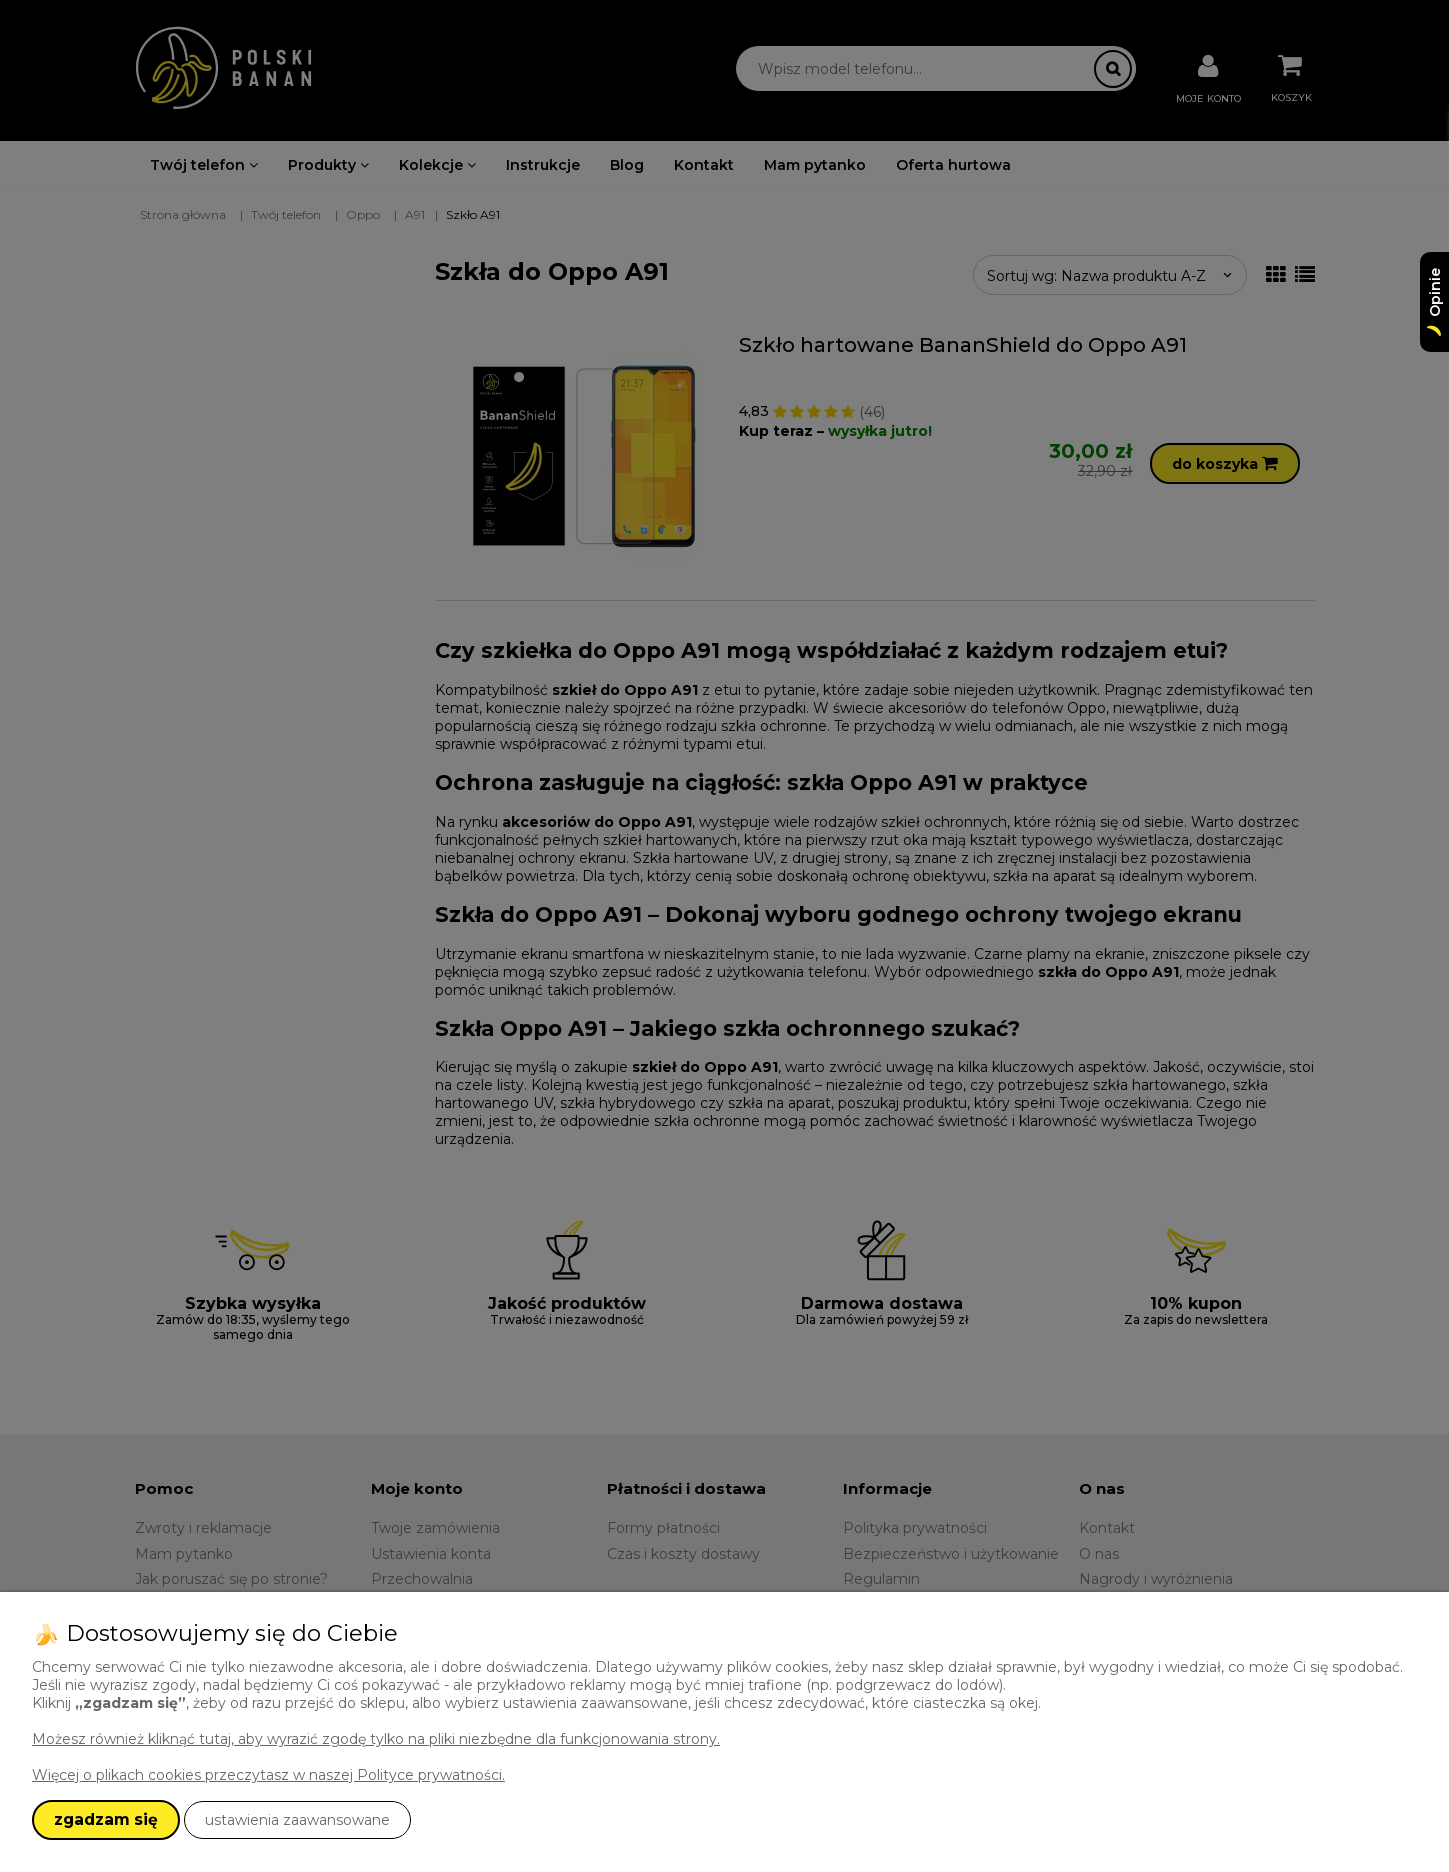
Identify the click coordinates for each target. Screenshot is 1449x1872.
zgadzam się (106, 1819)
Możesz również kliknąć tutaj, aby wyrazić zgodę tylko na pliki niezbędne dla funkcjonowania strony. (376, 1739)
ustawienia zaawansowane (297, 1820)
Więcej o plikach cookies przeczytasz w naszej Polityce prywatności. (268, 1775)
